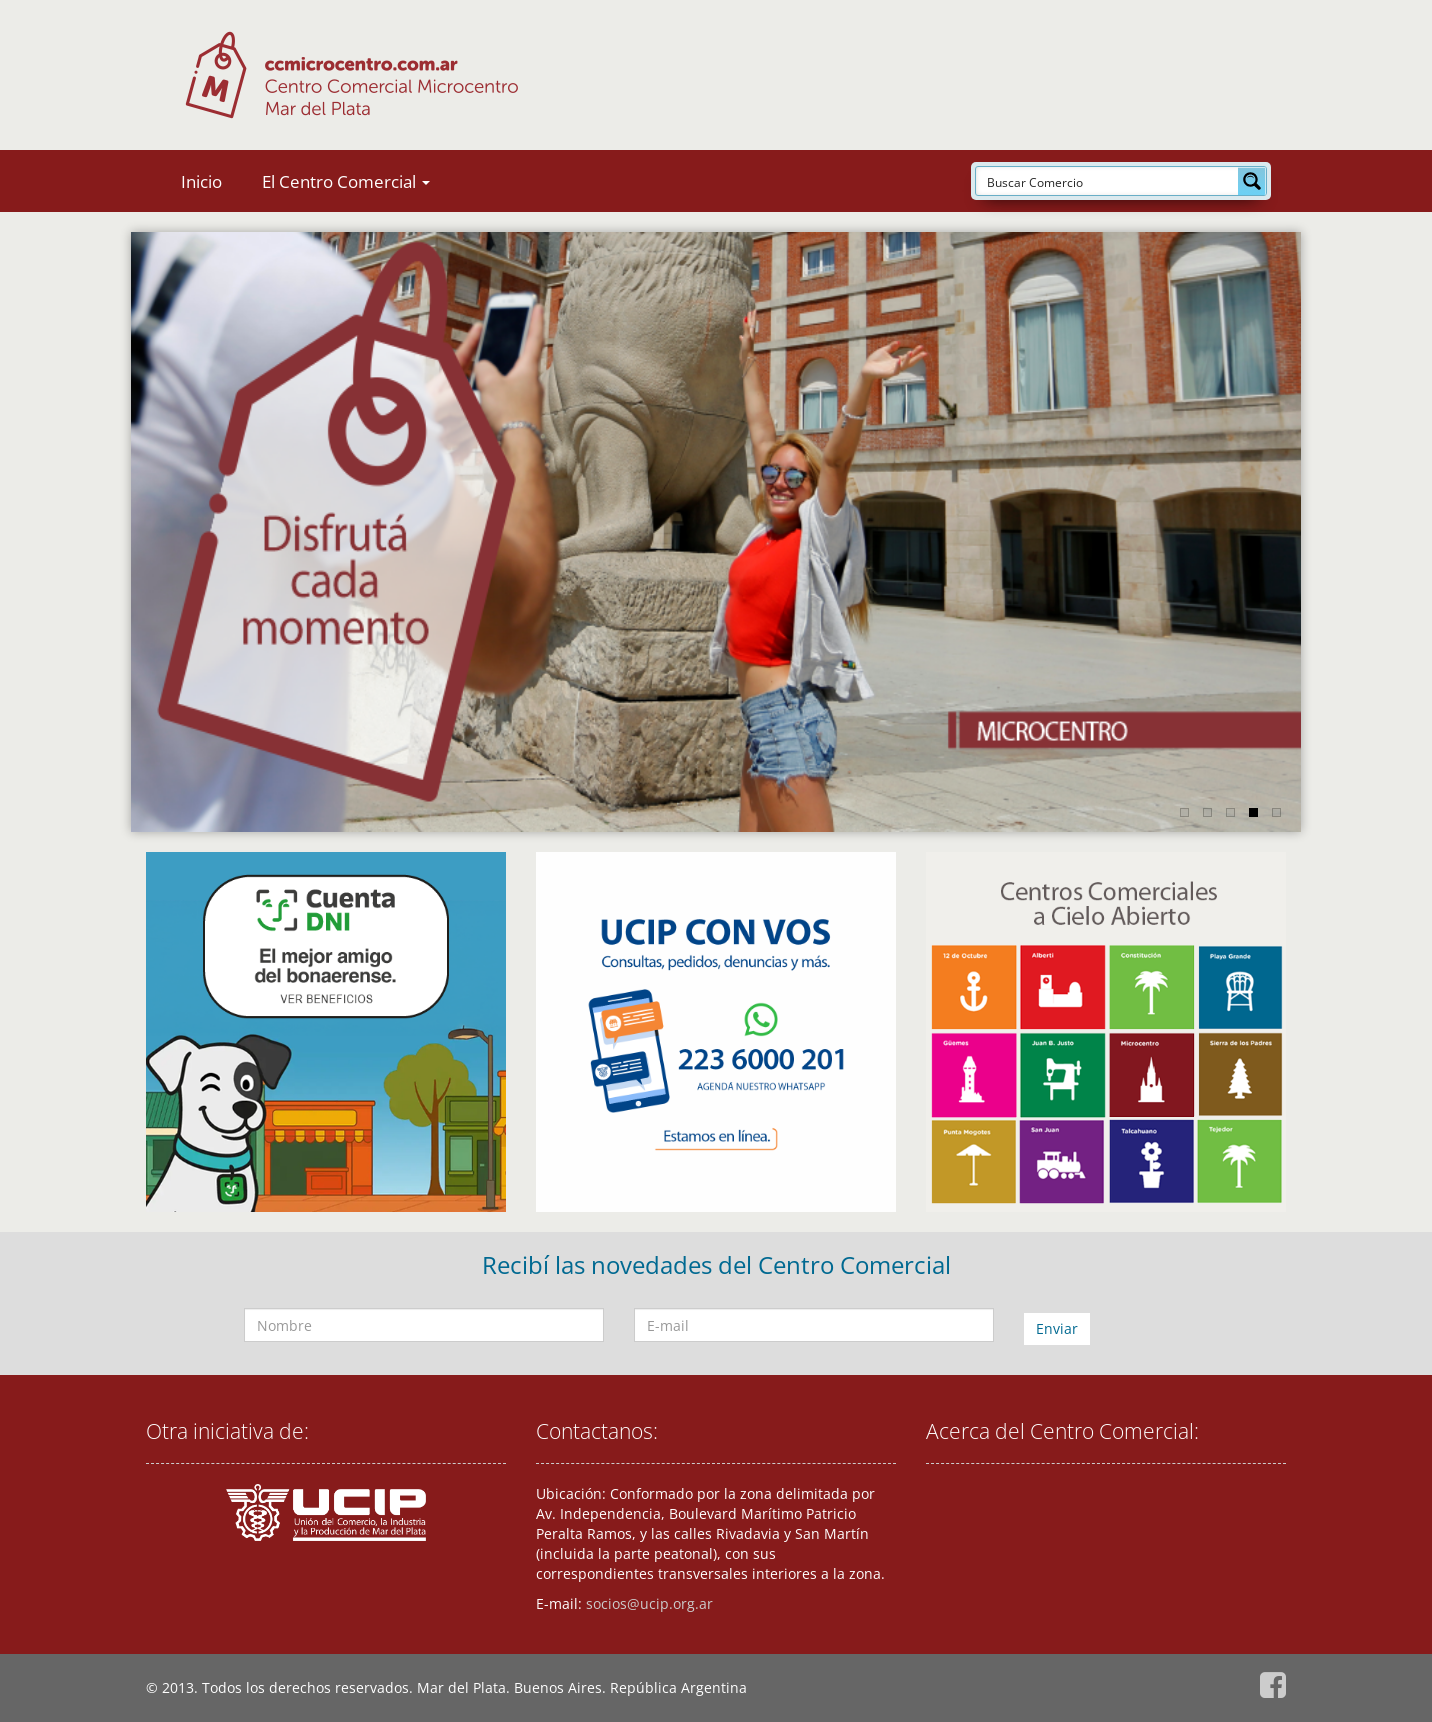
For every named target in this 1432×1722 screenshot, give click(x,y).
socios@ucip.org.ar (649, 1603)
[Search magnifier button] (1252, 181)
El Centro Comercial (346, 181)
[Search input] (1108, 181)
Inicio (201, 181)
